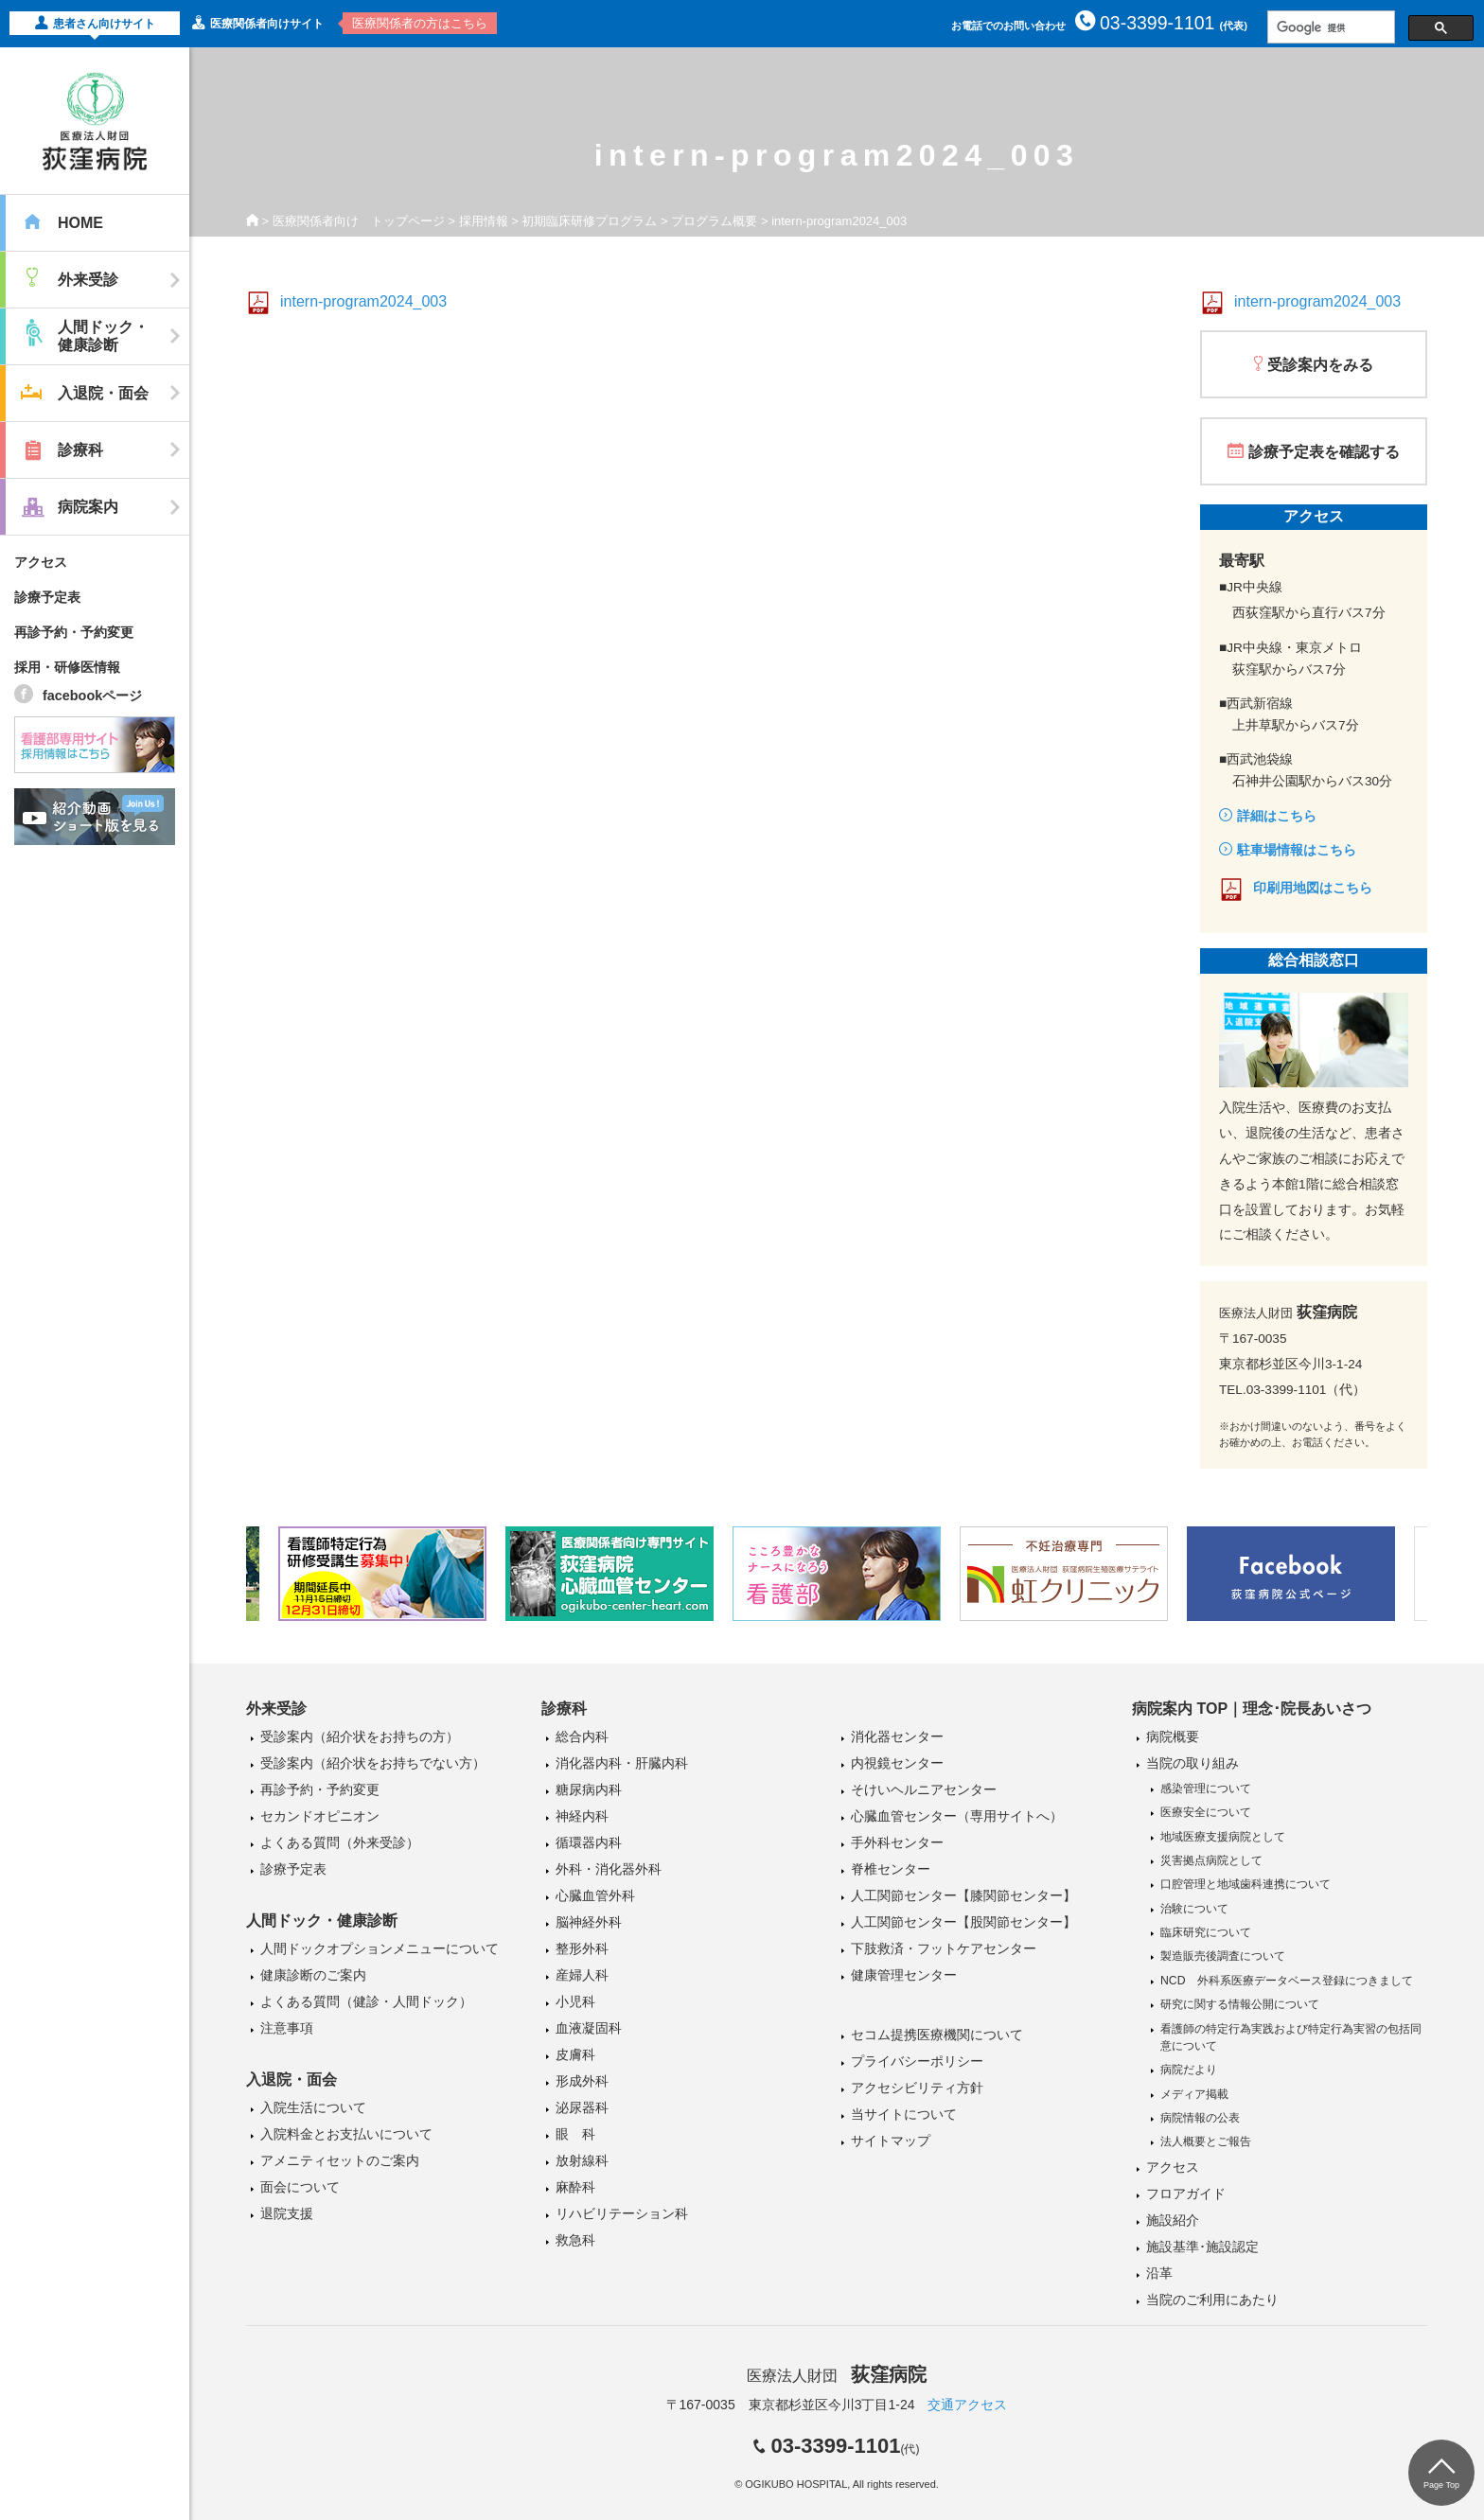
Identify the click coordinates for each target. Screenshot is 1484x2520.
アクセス (40, 562)
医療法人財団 (837, 2376)
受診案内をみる (1320, 365)
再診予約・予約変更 (73, 632)
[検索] (1329, 27)
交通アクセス (967, 2404)
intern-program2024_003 (363, 301)
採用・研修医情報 (67, 667)
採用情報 (483, 221)
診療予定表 (47, 597)
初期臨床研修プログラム (589, 221)
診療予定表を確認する (1324, 452)
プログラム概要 (714, 221)
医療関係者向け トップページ (359, 221)
